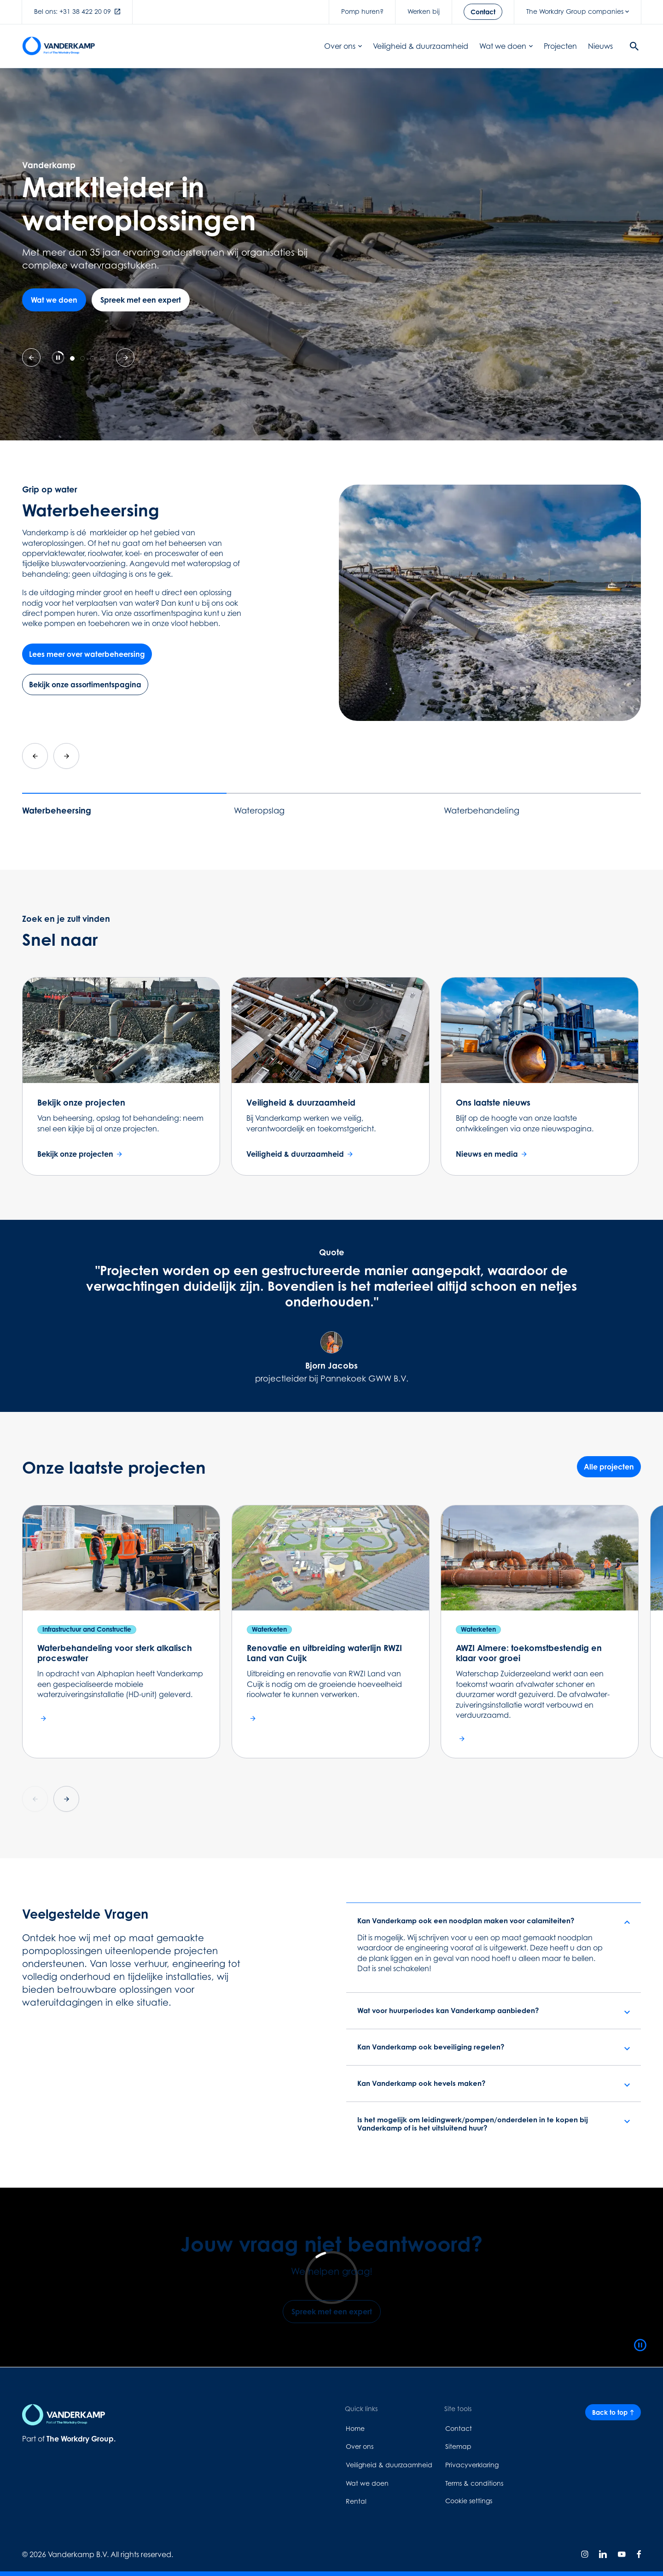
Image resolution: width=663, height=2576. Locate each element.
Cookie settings (468, 2501)
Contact (458, 2428)
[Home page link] (58, 46)
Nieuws (600, 46)
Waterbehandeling (481, 810)
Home (355, 2428)
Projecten (560, 46)
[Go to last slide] (35, 756)
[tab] (72, 358)
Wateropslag (259, 810)
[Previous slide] (31, 357)
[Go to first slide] (125, 357)
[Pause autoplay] (58, 357)
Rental (356, 2501)
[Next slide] (66, 756)
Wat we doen (506, 46)
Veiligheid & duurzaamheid (420, 46)
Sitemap (458, 2446)
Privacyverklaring (472, 2465)
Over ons (343, 46)
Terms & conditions (474, 2483)
